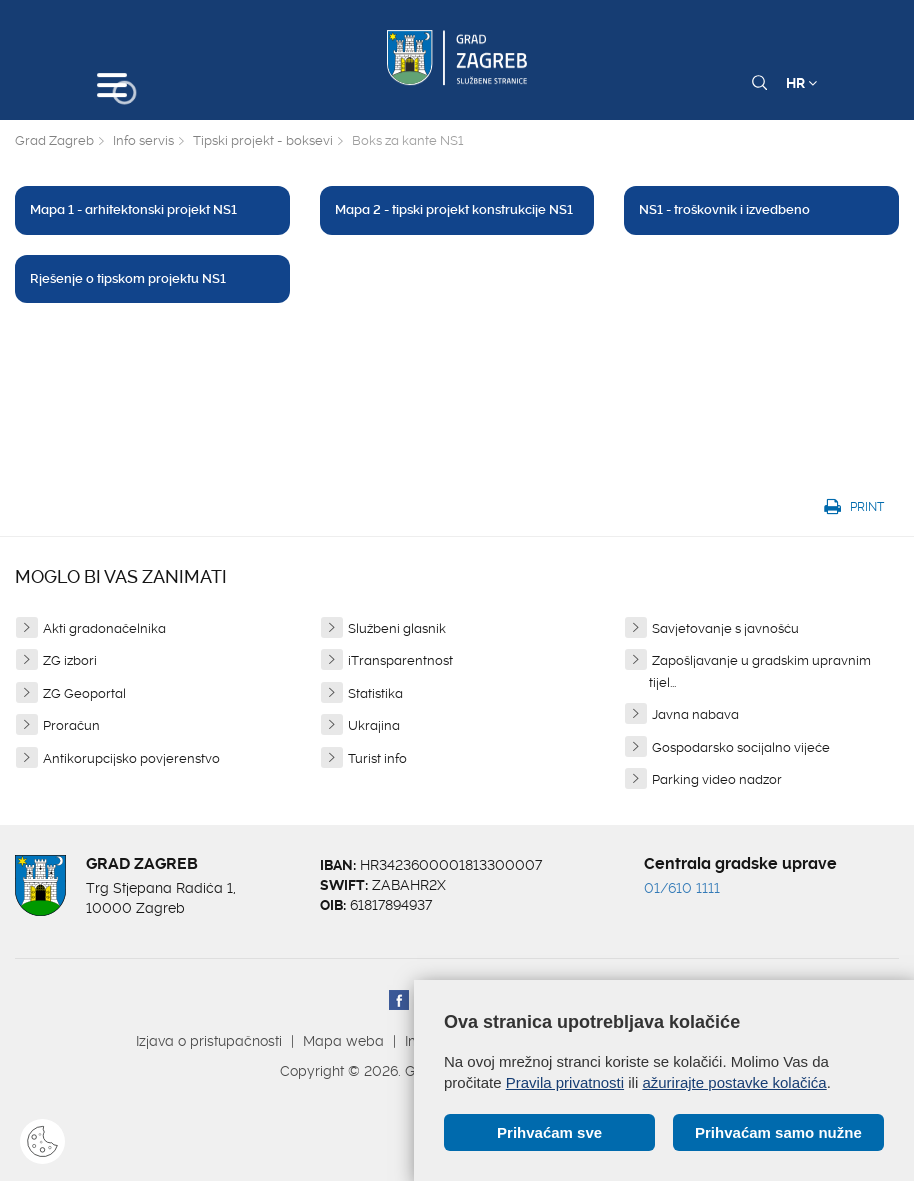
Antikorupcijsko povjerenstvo (131, 758)
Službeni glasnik (397, 628)
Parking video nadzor (717, 779)
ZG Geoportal (84, 693)
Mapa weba (343, 1041)
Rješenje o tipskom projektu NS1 (128, 278)
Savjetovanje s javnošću (725, 628)
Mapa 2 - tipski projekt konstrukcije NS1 (454, 209)
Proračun (71, 725)
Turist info (377, 758)
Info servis (143, 140)
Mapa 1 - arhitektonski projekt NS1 (133, 209)
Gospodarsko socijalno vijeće (741, 747)
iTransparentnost (400, 660)
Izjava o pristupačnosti (209, 1041)
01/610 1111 (682, 888)
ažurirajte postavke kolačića (734, 1082)
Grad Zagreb (54, 140)
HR (801, 83)
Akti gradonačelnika (104, 628)
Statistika (375, 693)
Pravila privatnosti (565, 1082)
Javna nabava (695, 714)
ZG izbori (70, 660)
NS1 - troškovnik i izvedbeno (724, 209)
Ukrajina (374, 725)
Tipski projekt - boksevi (263, 140)
